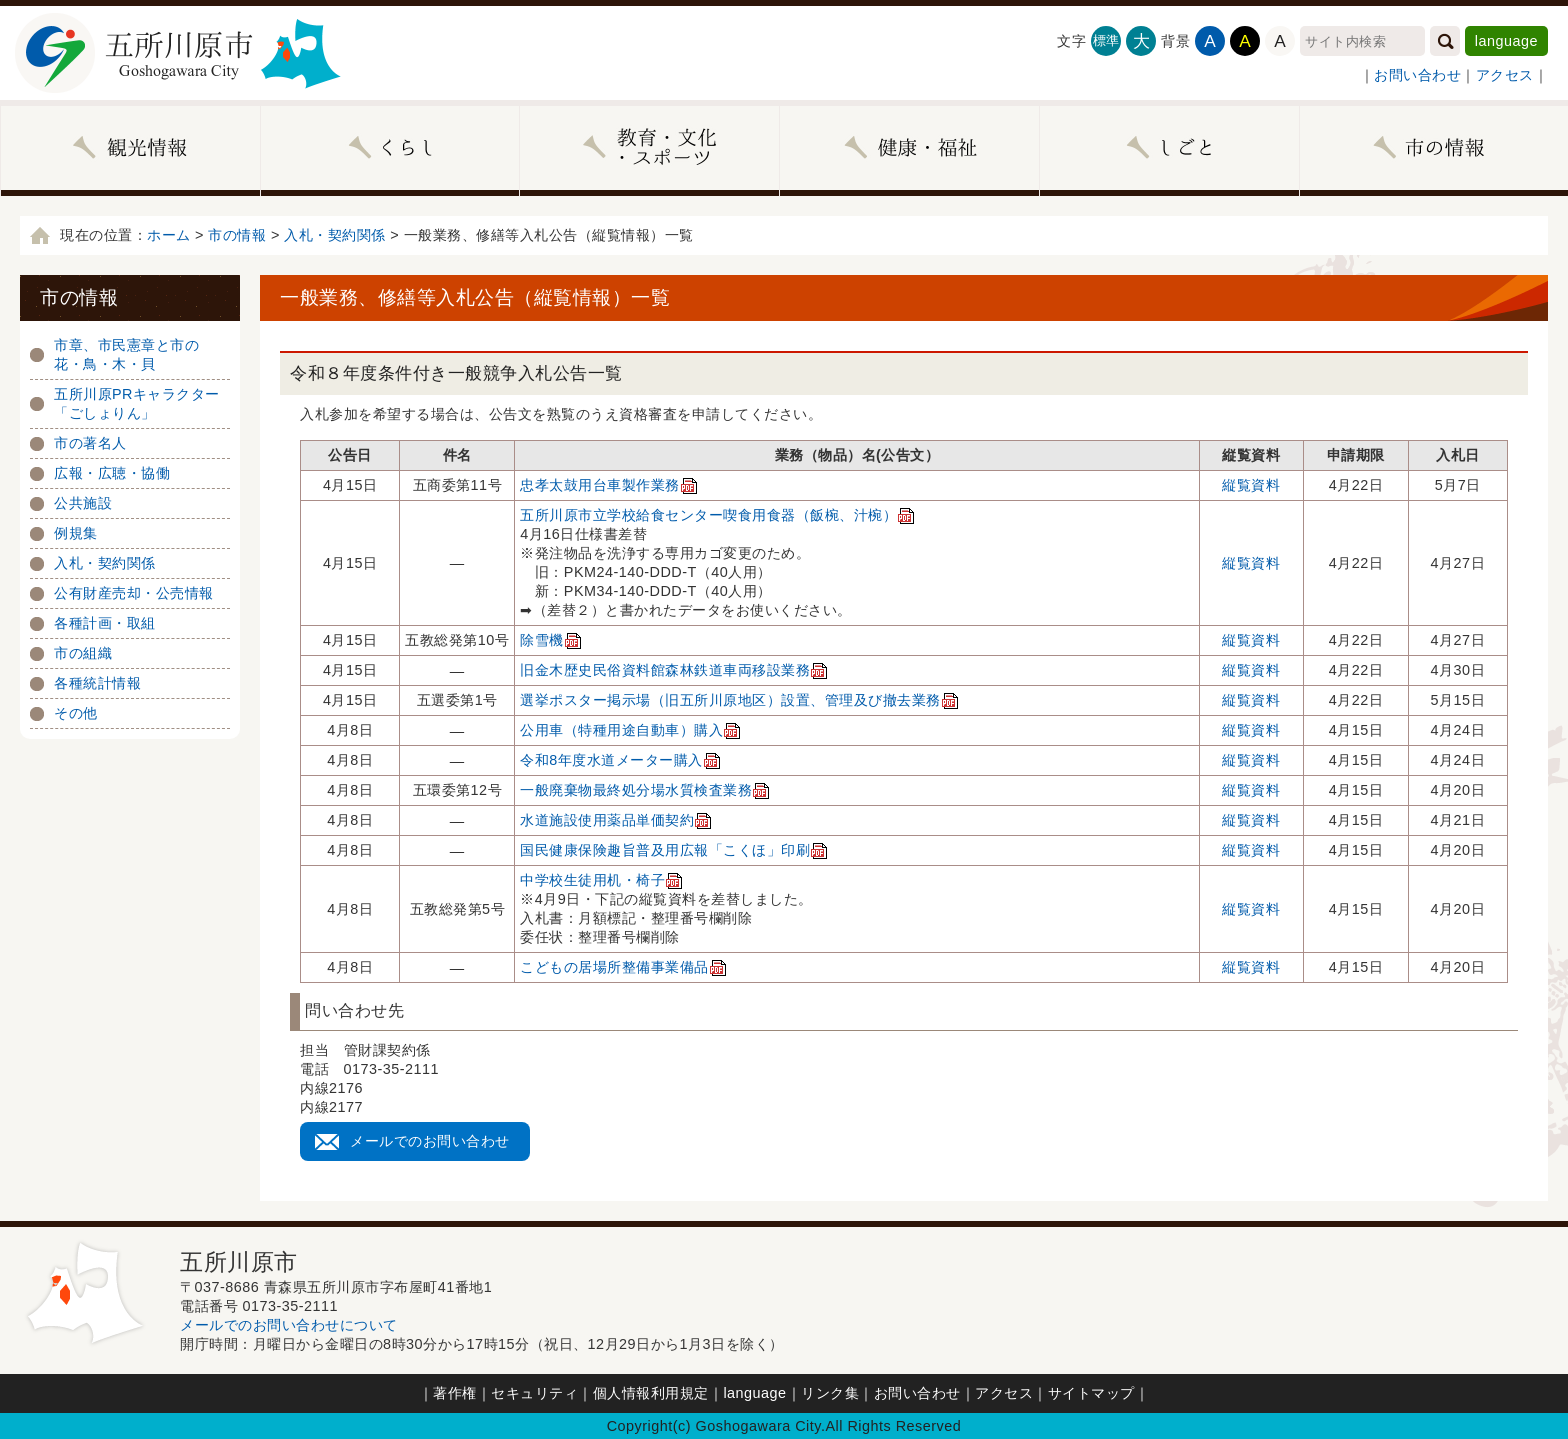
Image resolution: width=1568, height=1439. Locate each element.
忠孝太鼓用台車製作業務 (609, 485)
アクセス (1505, 75)
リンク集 (830, 1393)
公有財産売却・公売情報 (134, 593)
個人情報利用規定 (651, 1393)
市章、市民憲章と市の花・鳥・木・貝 (126, 354)
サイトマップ (1091, 1393)
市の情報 (237, 235)
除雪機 (551, 640)
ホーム (169, 235)
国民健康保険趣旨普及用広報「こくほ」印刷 (674, 850)
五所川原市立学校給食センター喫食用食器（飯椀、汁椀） (717, 515)
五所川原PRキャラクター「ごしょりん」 (137, 403)
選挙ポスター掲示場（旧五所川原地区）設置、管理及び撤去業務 (739, 700)
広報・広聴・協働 (112, 473)
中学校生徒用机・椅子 (601, 880)
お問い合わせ (1417, 75)
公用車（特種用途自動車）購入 (630, 730)
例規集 (76, 533)
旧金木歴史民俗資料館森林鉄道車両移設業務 (674, 670)
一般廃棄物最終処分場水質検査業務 (645, 790)
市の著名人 (90, 443)
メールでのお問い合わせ (430, 1141)
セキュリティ (534, 1393)
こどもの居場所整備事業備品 (623, 967)
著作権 (455, 1393)
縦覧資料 (1251, 485)
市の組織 (83, 653)
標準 (1106, 40)
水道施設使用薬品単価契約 (616, 820)
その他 (76, 713)
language (1506, 41)
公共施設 (83, 503)
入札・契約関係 (335, 235)
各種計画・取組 (105, 623)
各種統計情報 (97, 683)
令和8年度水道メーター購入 (620, 760)
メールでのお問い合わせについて (289, 1325)
